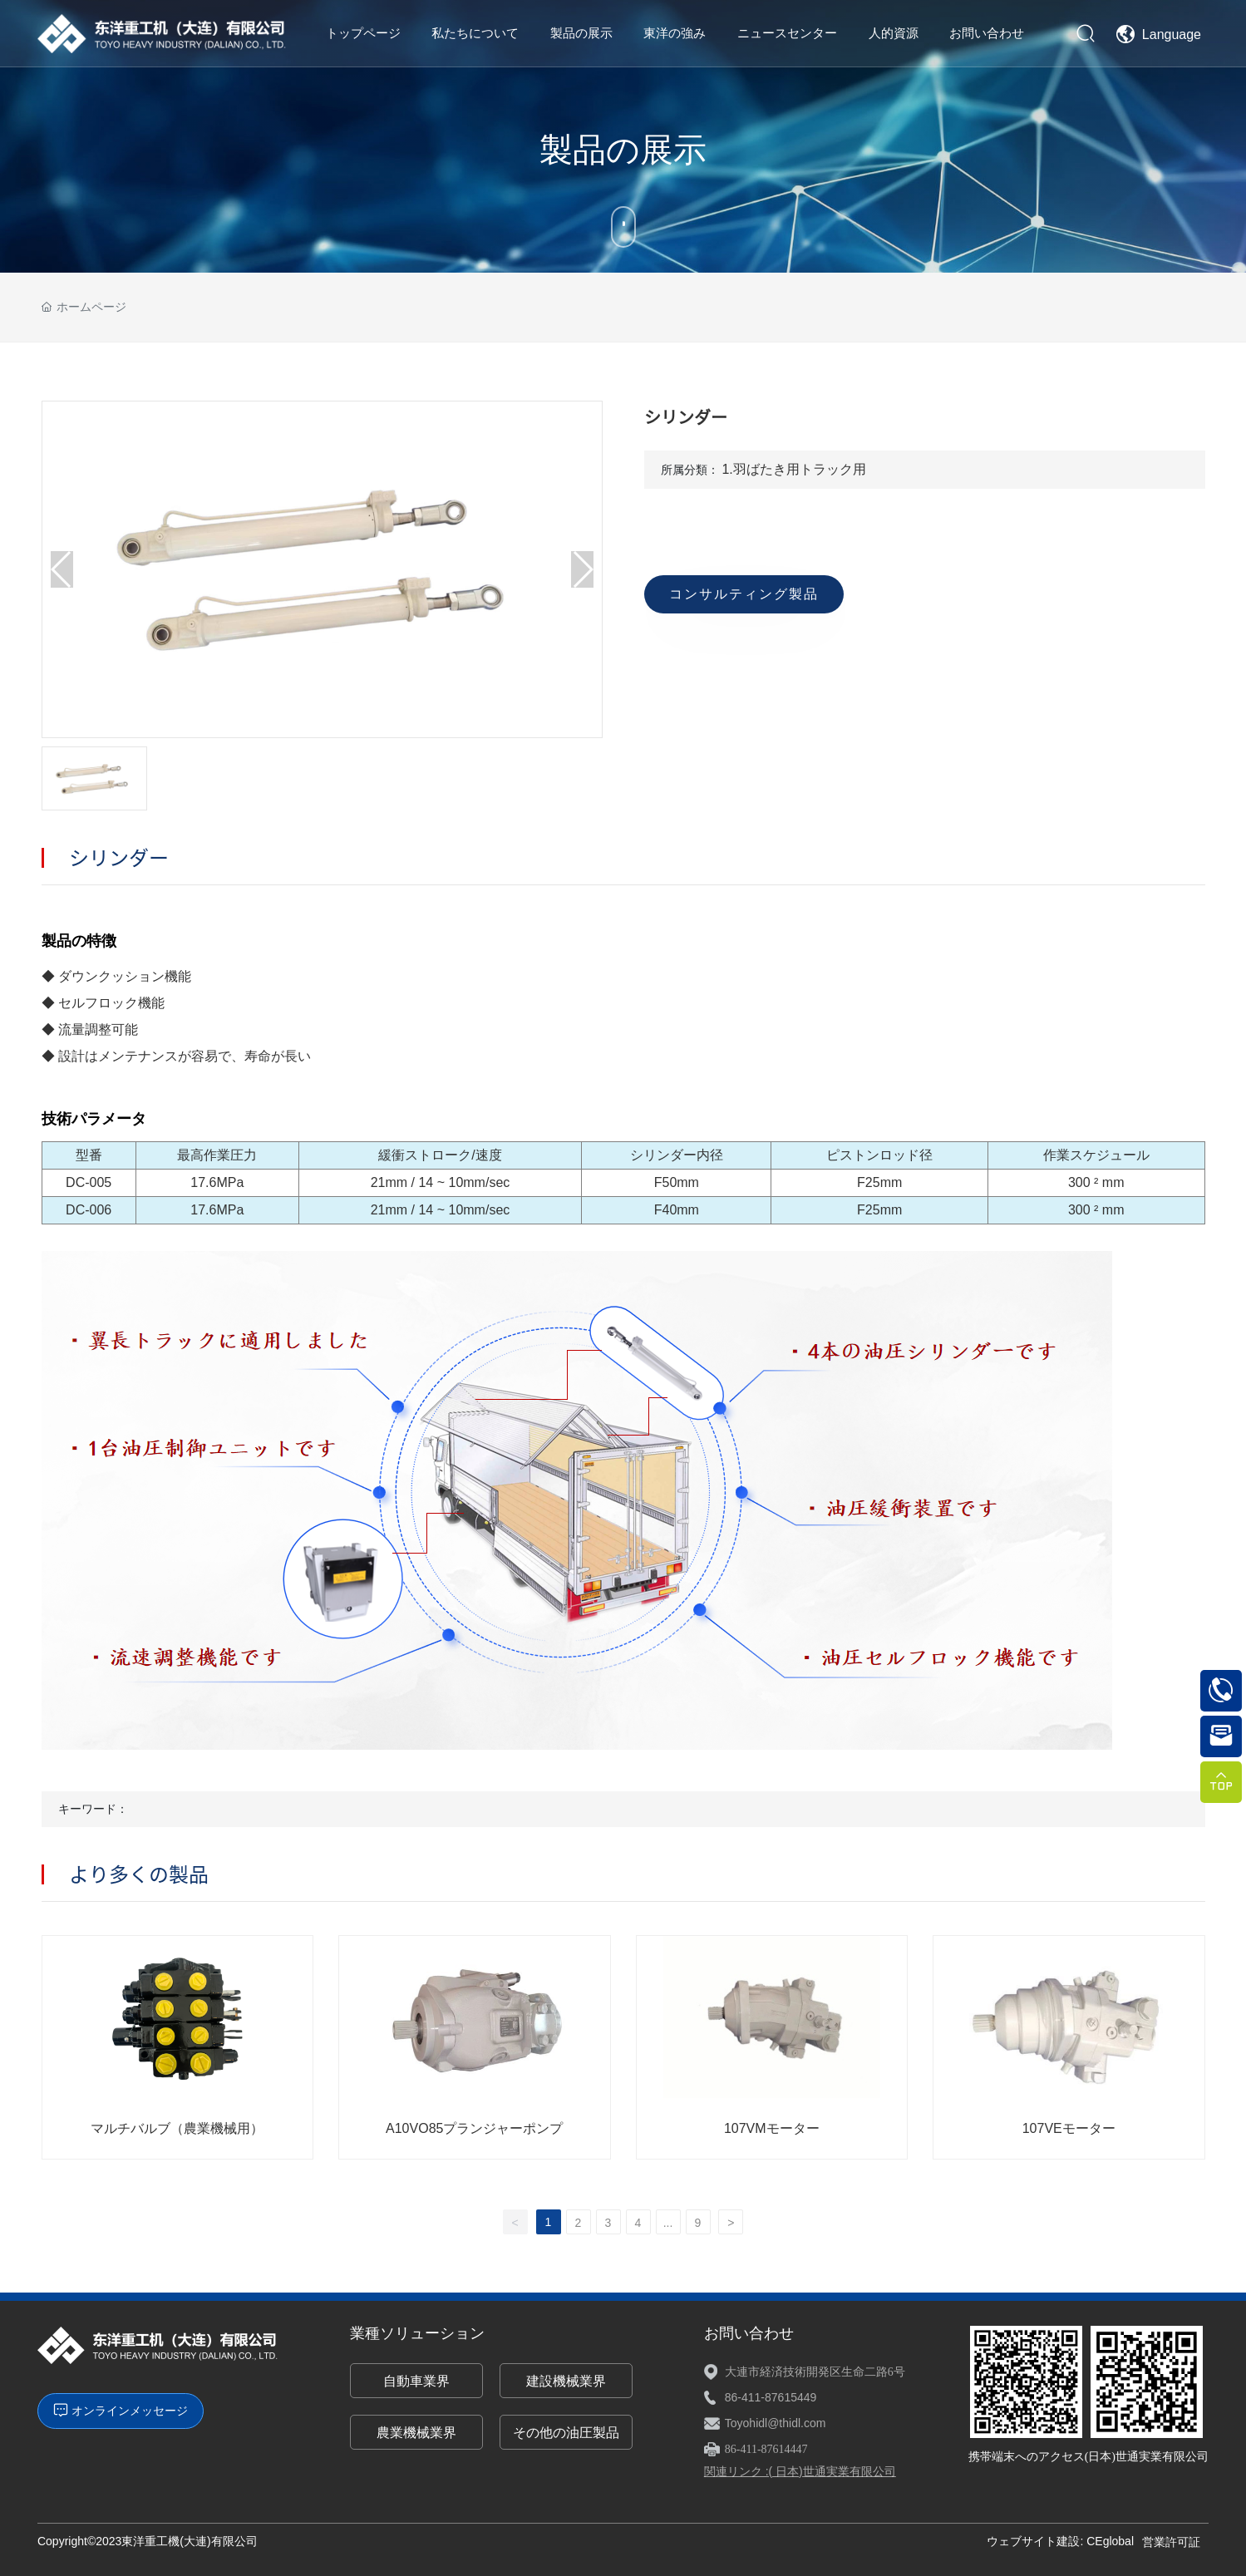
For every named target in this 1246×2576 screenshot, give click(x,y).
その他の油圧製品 (566, 2433)
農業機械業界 (416, 2433)
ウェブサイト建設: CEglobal (1060, 2541)
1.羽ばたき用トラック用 (793, 469)
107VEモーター (1068, 2128)
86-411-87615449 (771, 2397)
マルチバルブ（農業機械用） (177, 2128)
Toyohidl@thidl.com (775, 2423)
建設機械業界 (566, 2381)
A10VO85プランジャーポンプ (474, 2128)
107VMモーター (772, 2128)
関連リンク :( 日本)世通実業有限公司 (800, 2471)
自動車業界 (416, 2381)
